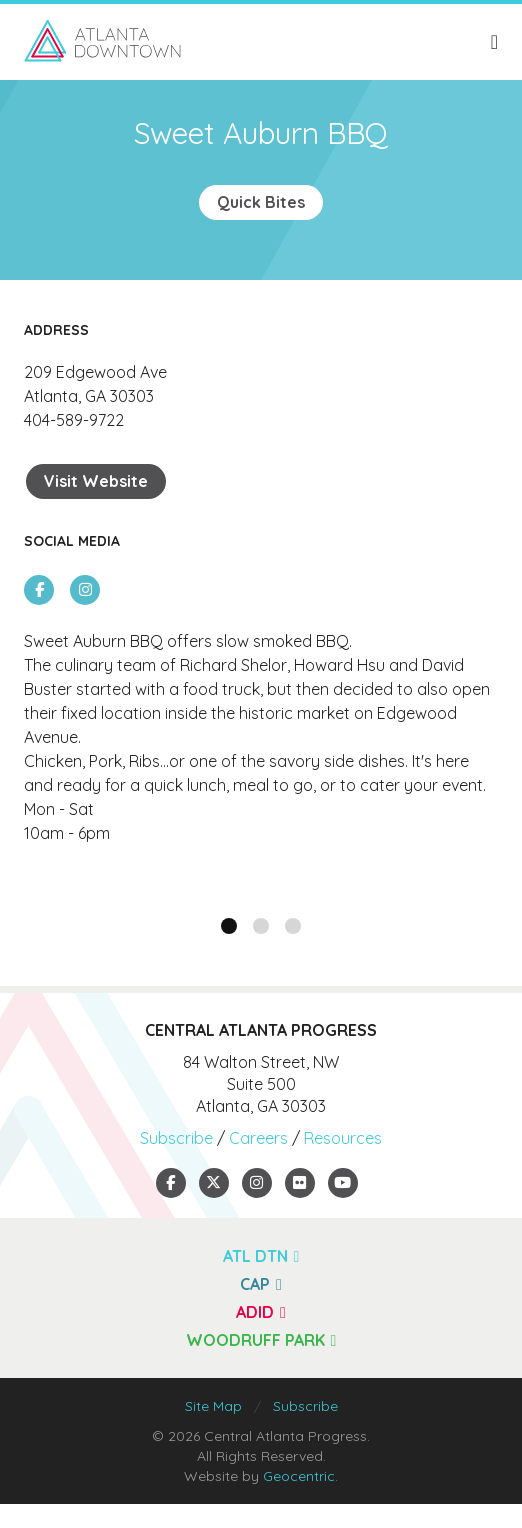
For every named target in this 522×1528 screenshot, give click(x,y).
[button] (229, 926)
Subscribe (176, 1138)
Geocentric (299, 1476)
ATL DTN (261, 1256)
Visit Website (96, 481)
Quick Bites (261, 202)
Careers (258, 1138)
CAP (261, 1284)
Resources (343, 1138)
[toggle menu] (494, 42)
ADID (261, 1312)
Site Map (213, 1406)
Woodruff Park (261, 1340)
